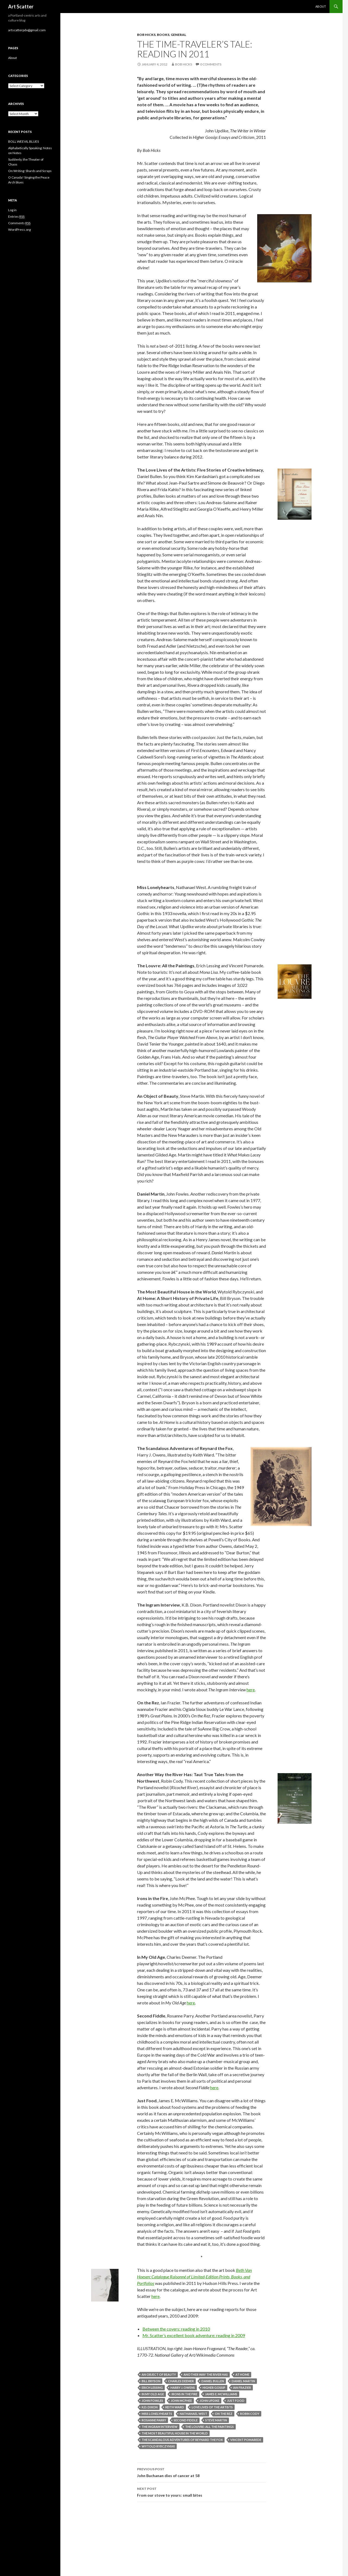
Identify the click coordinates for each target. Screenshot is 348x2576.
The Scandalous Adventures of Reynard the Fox (182, 2439)
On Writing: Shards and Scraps (30, 171)
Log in (12, 210)
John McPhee (181, 2400)
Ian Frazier (242, 2387)
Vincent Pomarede (245, 2439)
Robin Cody (249, 2413)
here (251, 1689)
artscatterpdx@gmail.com (27, 30)
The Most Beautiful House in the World (175, 2433)
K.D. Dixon (150, 2407)
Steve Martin (216, 2420)
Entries (16, 216)
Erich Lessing (152, 2387)
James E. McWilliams (221, 2394)
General (178, 35)
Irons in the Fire (184, 2394)
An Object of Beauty (159, 2374)
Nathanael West (193, 2413)
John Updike (209, 2400)
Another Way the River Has (206, 2374)
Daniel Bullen (212, 2381)
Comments (19, 223)
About (320, 6)
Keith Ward (174, 2407)
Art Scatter (20, 7)
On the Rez (223, 2413)
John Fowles (152, 2400)
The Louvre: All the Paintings (209, 2426)
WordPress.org (19, 229)
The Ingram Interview (160, 2426)
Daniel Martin (243, 2381)
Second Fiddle (186, 2420)
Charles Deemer (181, 2381)
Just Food (235, 2400)
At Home (242, 2374)
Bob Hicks (146, 35)
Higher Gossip (214, 2387)
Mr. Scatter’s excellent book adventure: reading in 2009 (193, 2335)
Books (163, 35)
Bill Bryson (151, 2381)
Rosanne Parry (154, 2420)
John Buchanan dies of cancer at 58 (201, 2472)
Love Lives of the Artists (212, 2407)
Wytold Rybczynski (158, 2446)
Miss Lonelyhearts (157, 2413)
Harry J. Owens (182, 2387)
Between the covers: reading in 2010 (176, 2328)
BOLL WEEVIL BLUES (23, 141)
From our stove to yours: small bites (201, 2491)
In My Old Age (153, 2394)
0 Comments (210, 64)
